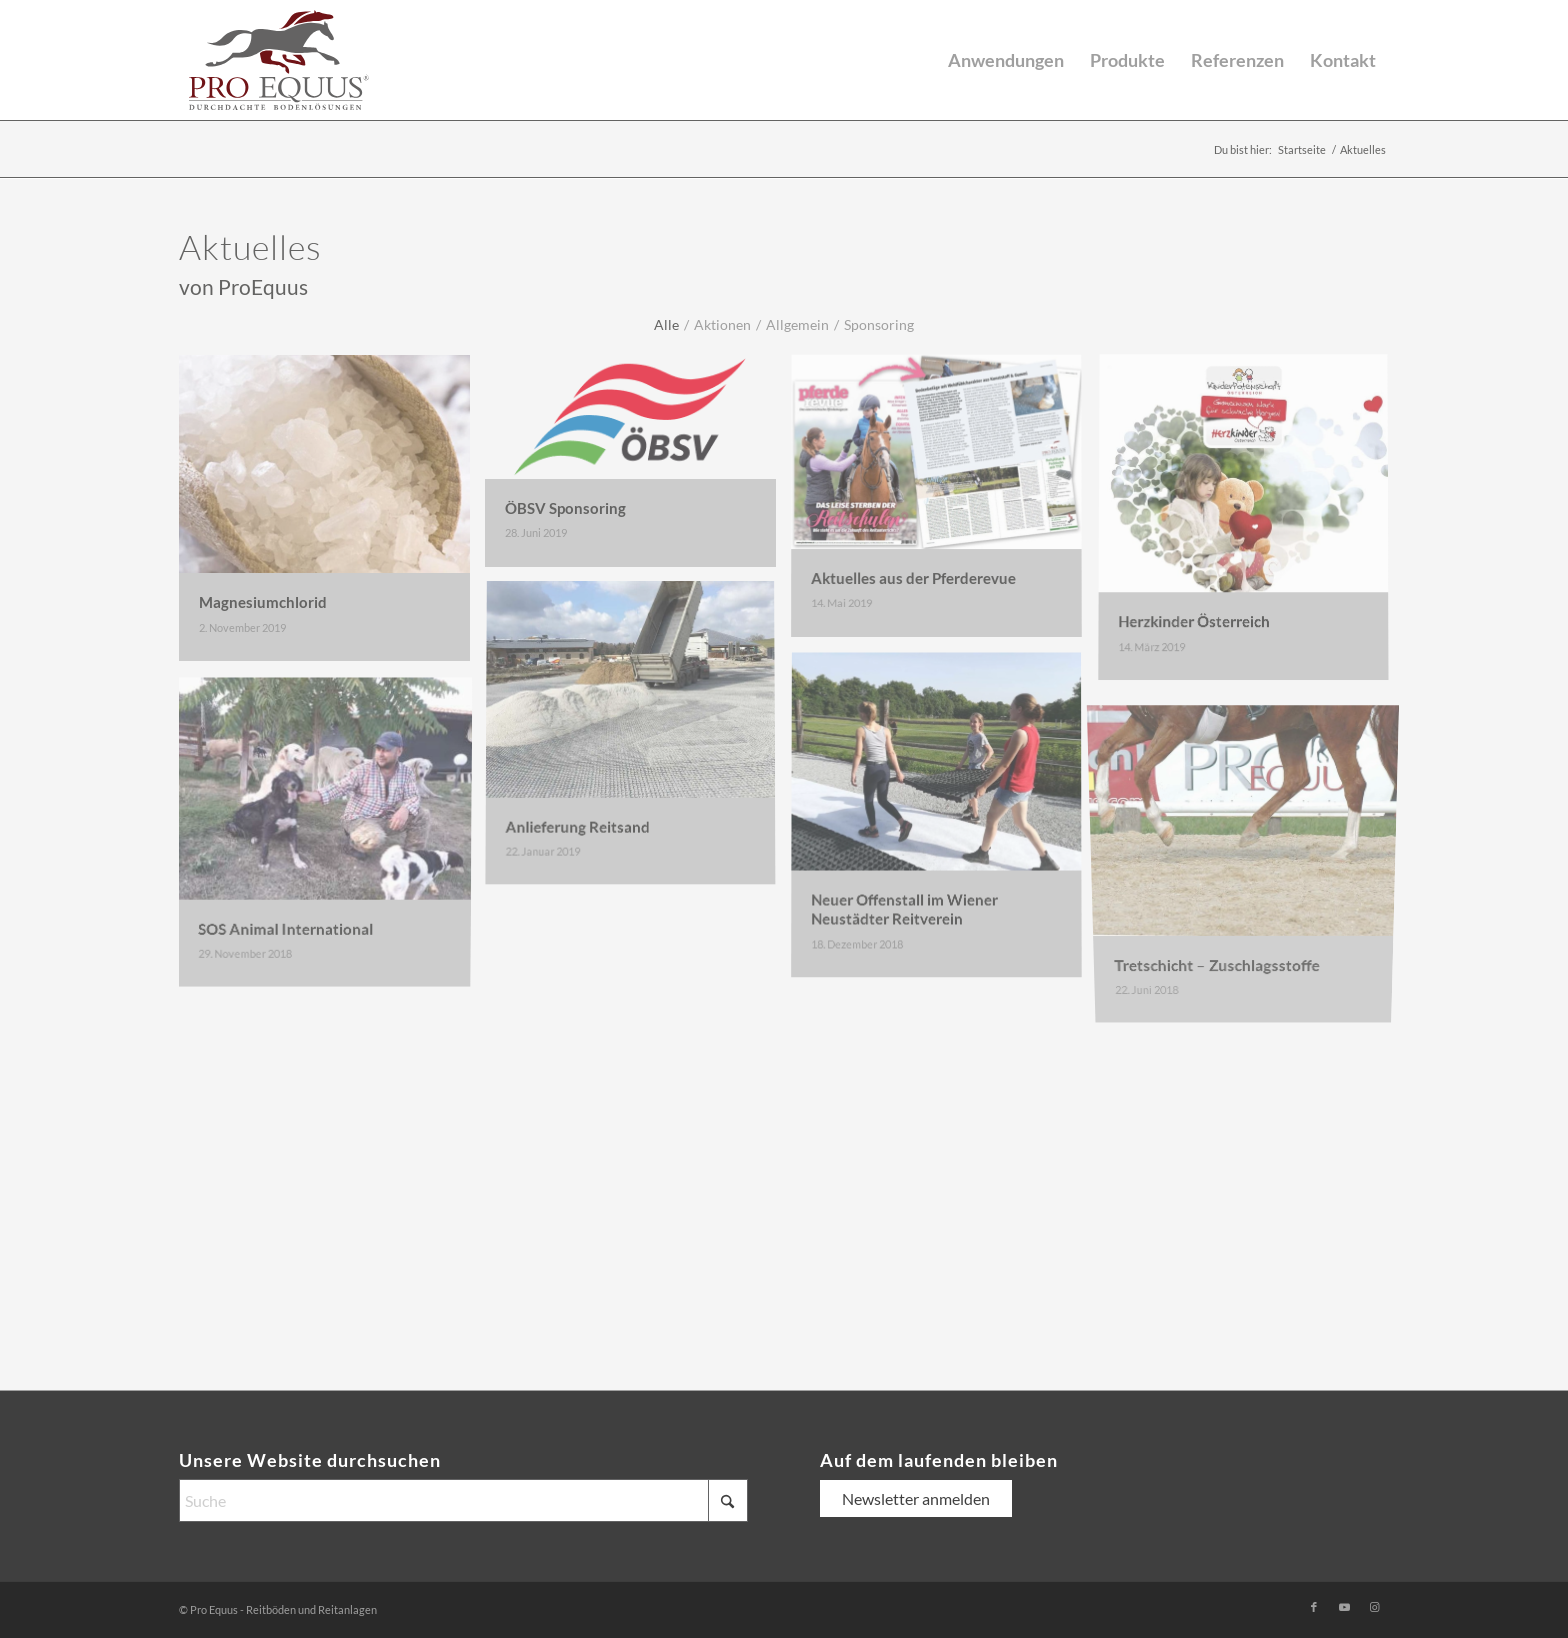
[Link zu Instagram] (1374, 1607)
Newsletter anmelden (916, 1498)
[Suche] (463, 1500)
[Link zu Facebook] (1314, 1607)
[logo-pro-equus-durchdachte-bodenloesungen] (279, 60)
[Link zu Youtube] (1344, 1607)
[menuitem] (1006, 60)
